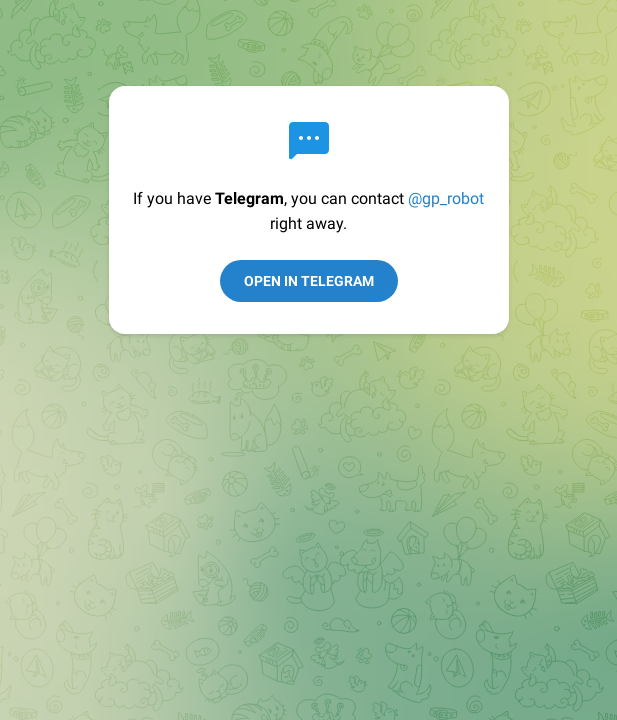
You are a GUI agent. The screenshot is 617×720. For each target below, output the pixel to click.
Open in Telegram (309, 281)
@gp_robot (446, 198)
